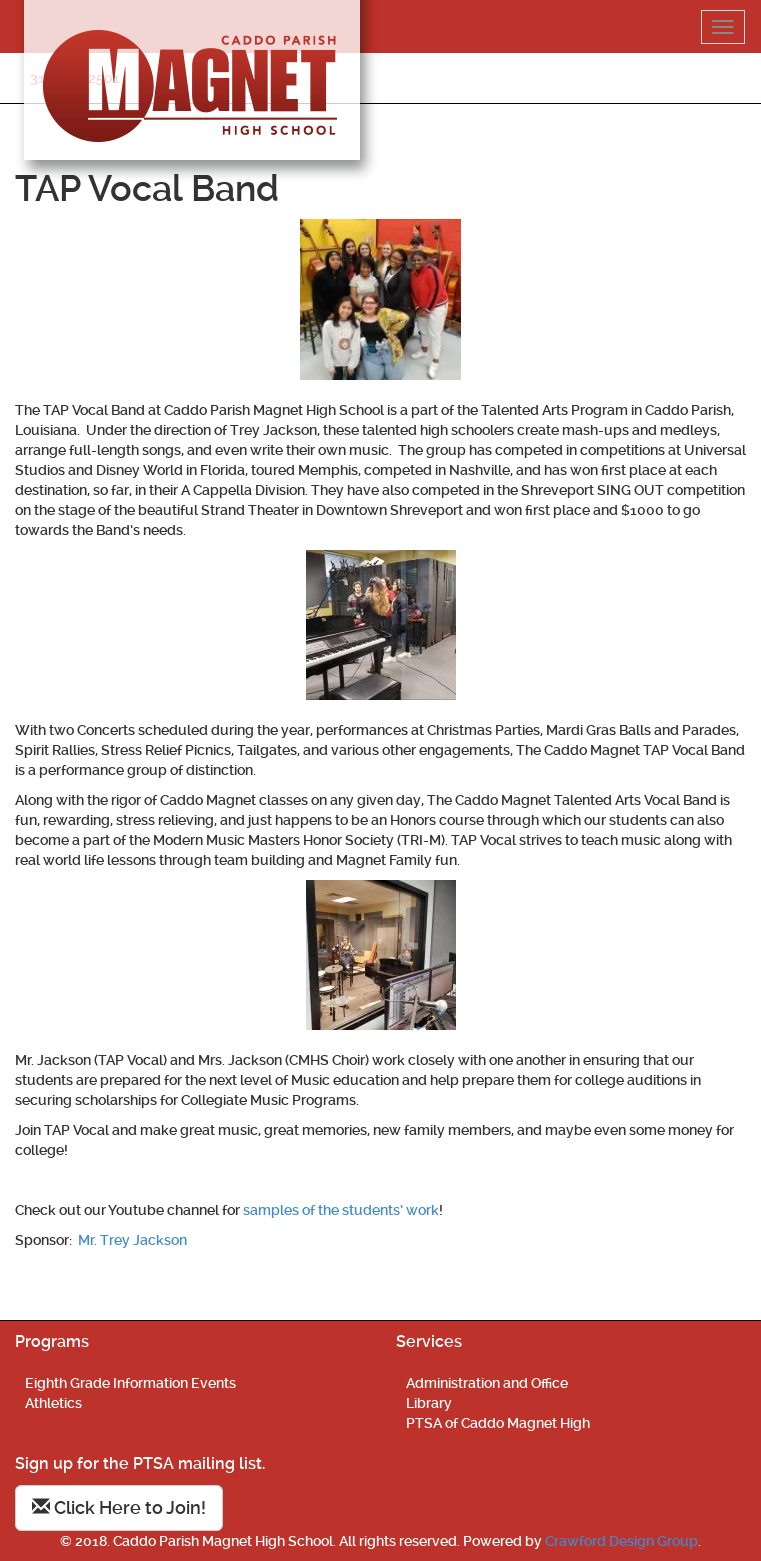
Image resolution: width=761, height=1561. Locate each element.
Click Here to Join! (119, 1507)
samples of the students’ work (341, 1210)
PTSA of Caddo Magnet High (498, 1423)
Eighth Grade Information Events (130, 1383)
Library (429, 1403)
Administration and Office (487, 1383)
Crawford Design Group (621, 1541)
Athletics (53, 1403)
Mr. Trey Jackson (132, 1240)
